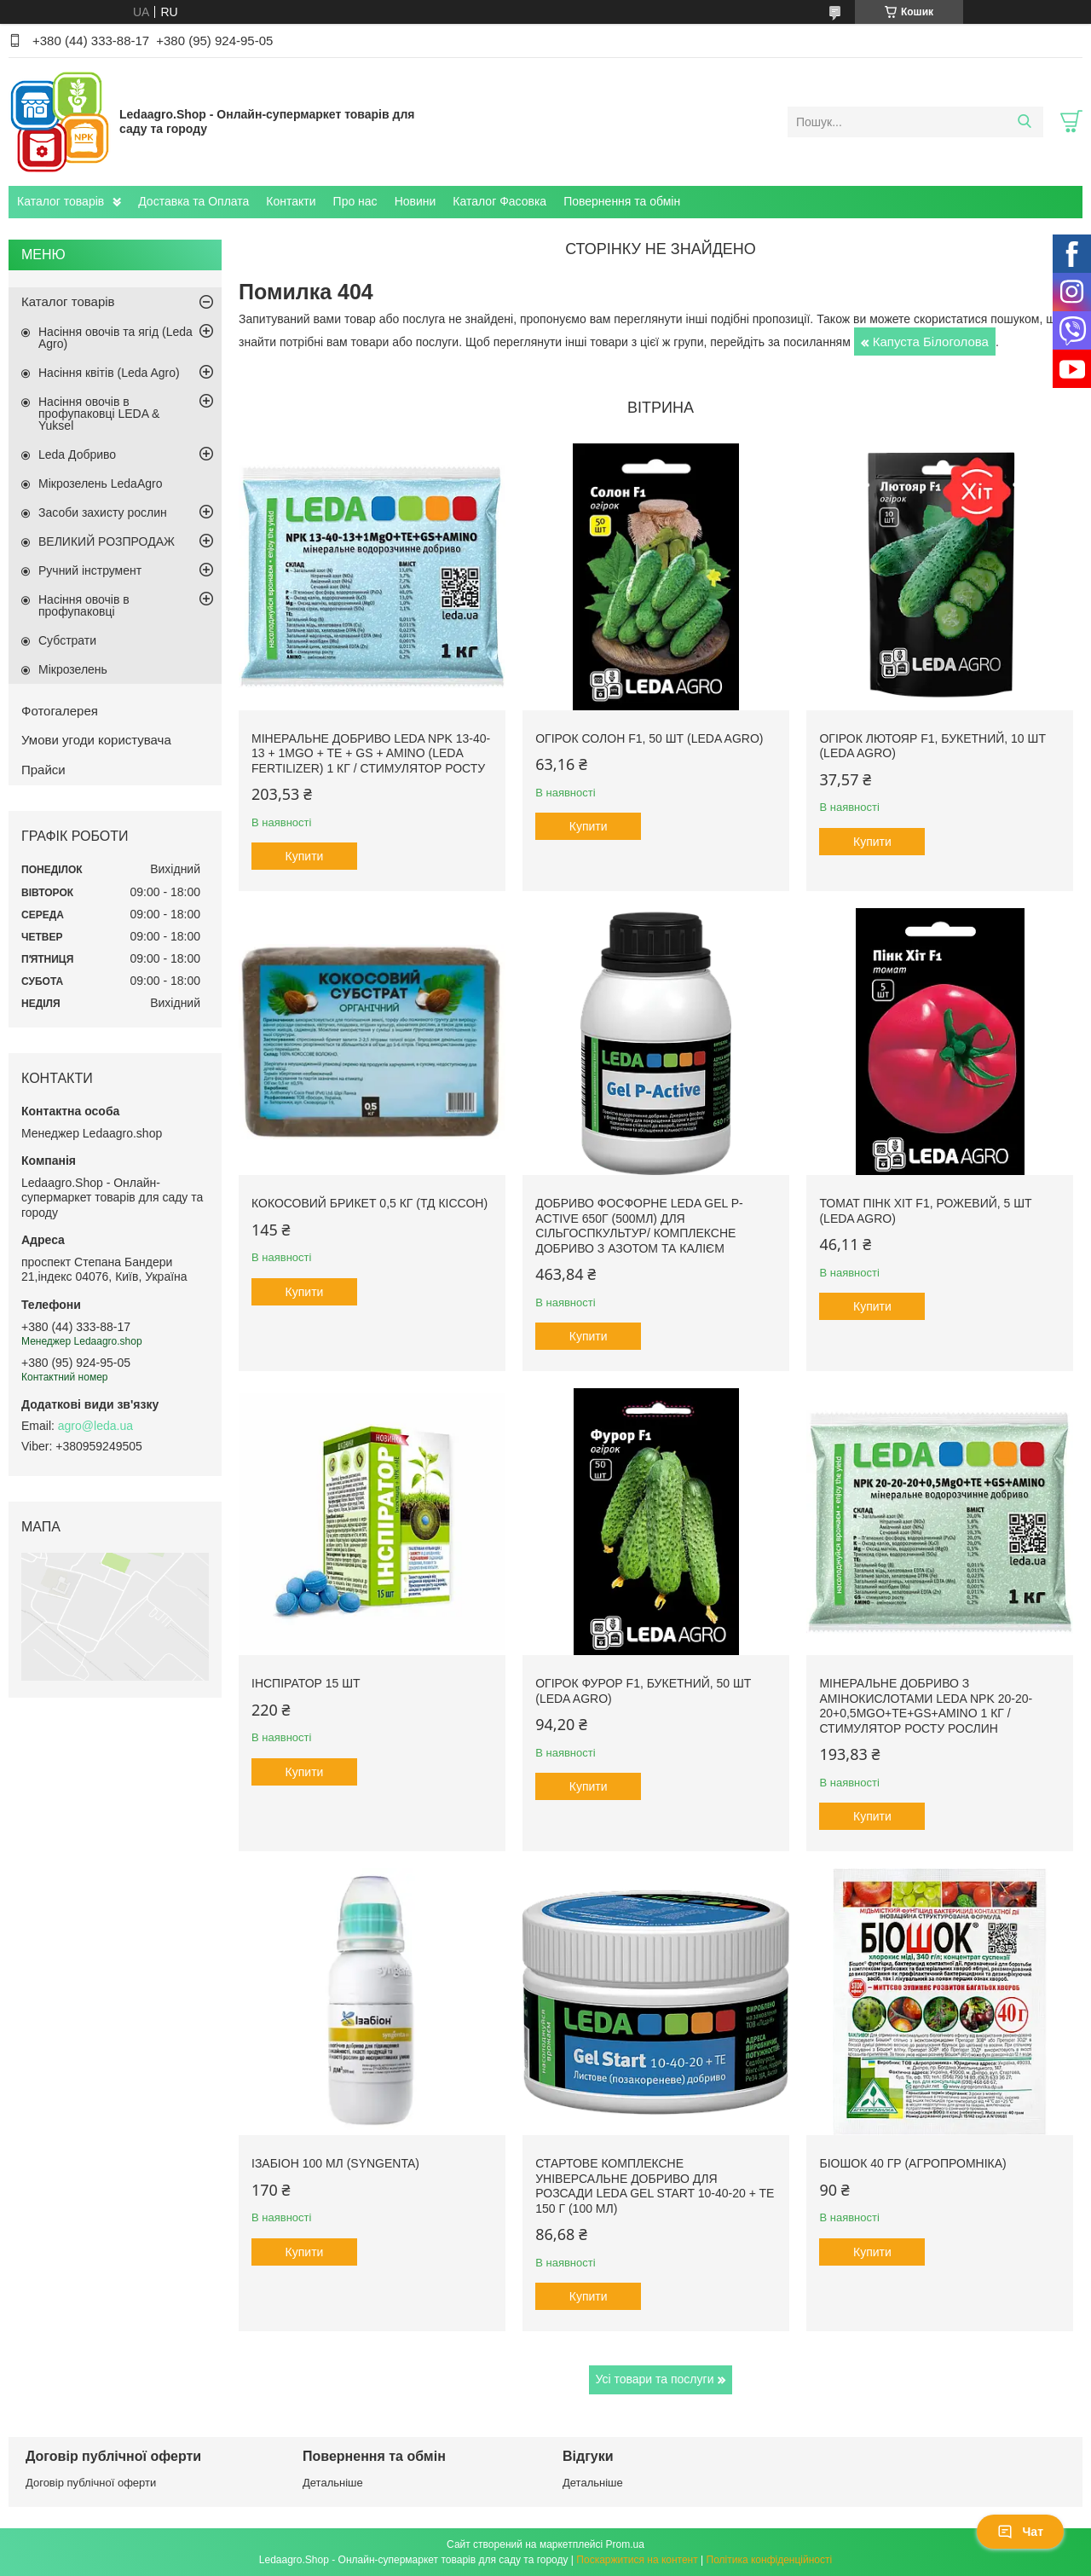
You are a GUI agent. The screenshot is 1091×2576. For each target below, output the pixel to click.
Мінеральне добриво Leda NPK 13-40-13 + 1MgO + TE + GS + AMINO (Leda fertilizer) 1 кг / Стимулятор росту (370, 753)
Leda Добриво (77, 454)
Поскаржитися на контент (636, 2560)
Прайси (43, 769)
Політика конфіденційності (770, 2560)
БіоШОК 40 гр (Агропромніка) (912, 2163)
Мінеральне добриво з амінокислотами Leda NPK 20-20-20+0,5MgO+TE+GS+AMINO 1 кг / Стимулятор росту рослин (925, 1705)
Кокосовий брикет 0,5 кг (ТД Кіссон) (369, 1203)
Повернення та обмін (621, 201)
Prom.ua (625, 2544)
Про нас (355, 201)
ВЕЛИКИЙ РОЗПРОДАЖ (106, 541)
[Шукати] (1024, 122)
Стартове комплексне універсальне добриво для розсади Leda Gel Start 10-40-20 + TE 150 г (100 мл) (654, 2185)
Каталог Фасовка (499, 201)
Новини (415, 201)
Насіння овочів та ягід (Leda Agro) (115, 337)
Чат (1020, 2531)
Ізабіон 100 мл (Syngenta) (335, 2163)
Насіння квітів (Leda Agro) (109, 372)
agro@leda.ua (95, 1426)
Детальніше (333, 2482)
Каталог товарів (60, 201)
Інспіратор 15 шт (306, 1683)
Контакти (290, 201)
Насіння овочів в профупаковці (84, 605)
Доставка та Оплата (193, 201)
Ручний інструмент (89, 570)
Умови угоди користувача (96, 739)
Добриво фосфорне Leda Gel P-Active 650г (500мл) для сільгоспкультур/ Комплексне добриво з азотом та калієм (639, 1225)
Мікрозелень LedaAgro (100, 483)
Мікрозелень (72, 669)
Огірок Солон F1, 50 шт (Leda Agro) (649, 738)
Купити (305, 856)
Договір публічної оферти (91, 2482)
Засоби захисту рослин (102, 512)
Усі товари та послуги (655, 2379)
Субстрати (67, 640)
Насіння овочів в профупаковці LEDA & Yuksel (98, 413)
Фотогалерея (59, 710)
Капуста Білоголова (931, 341)
